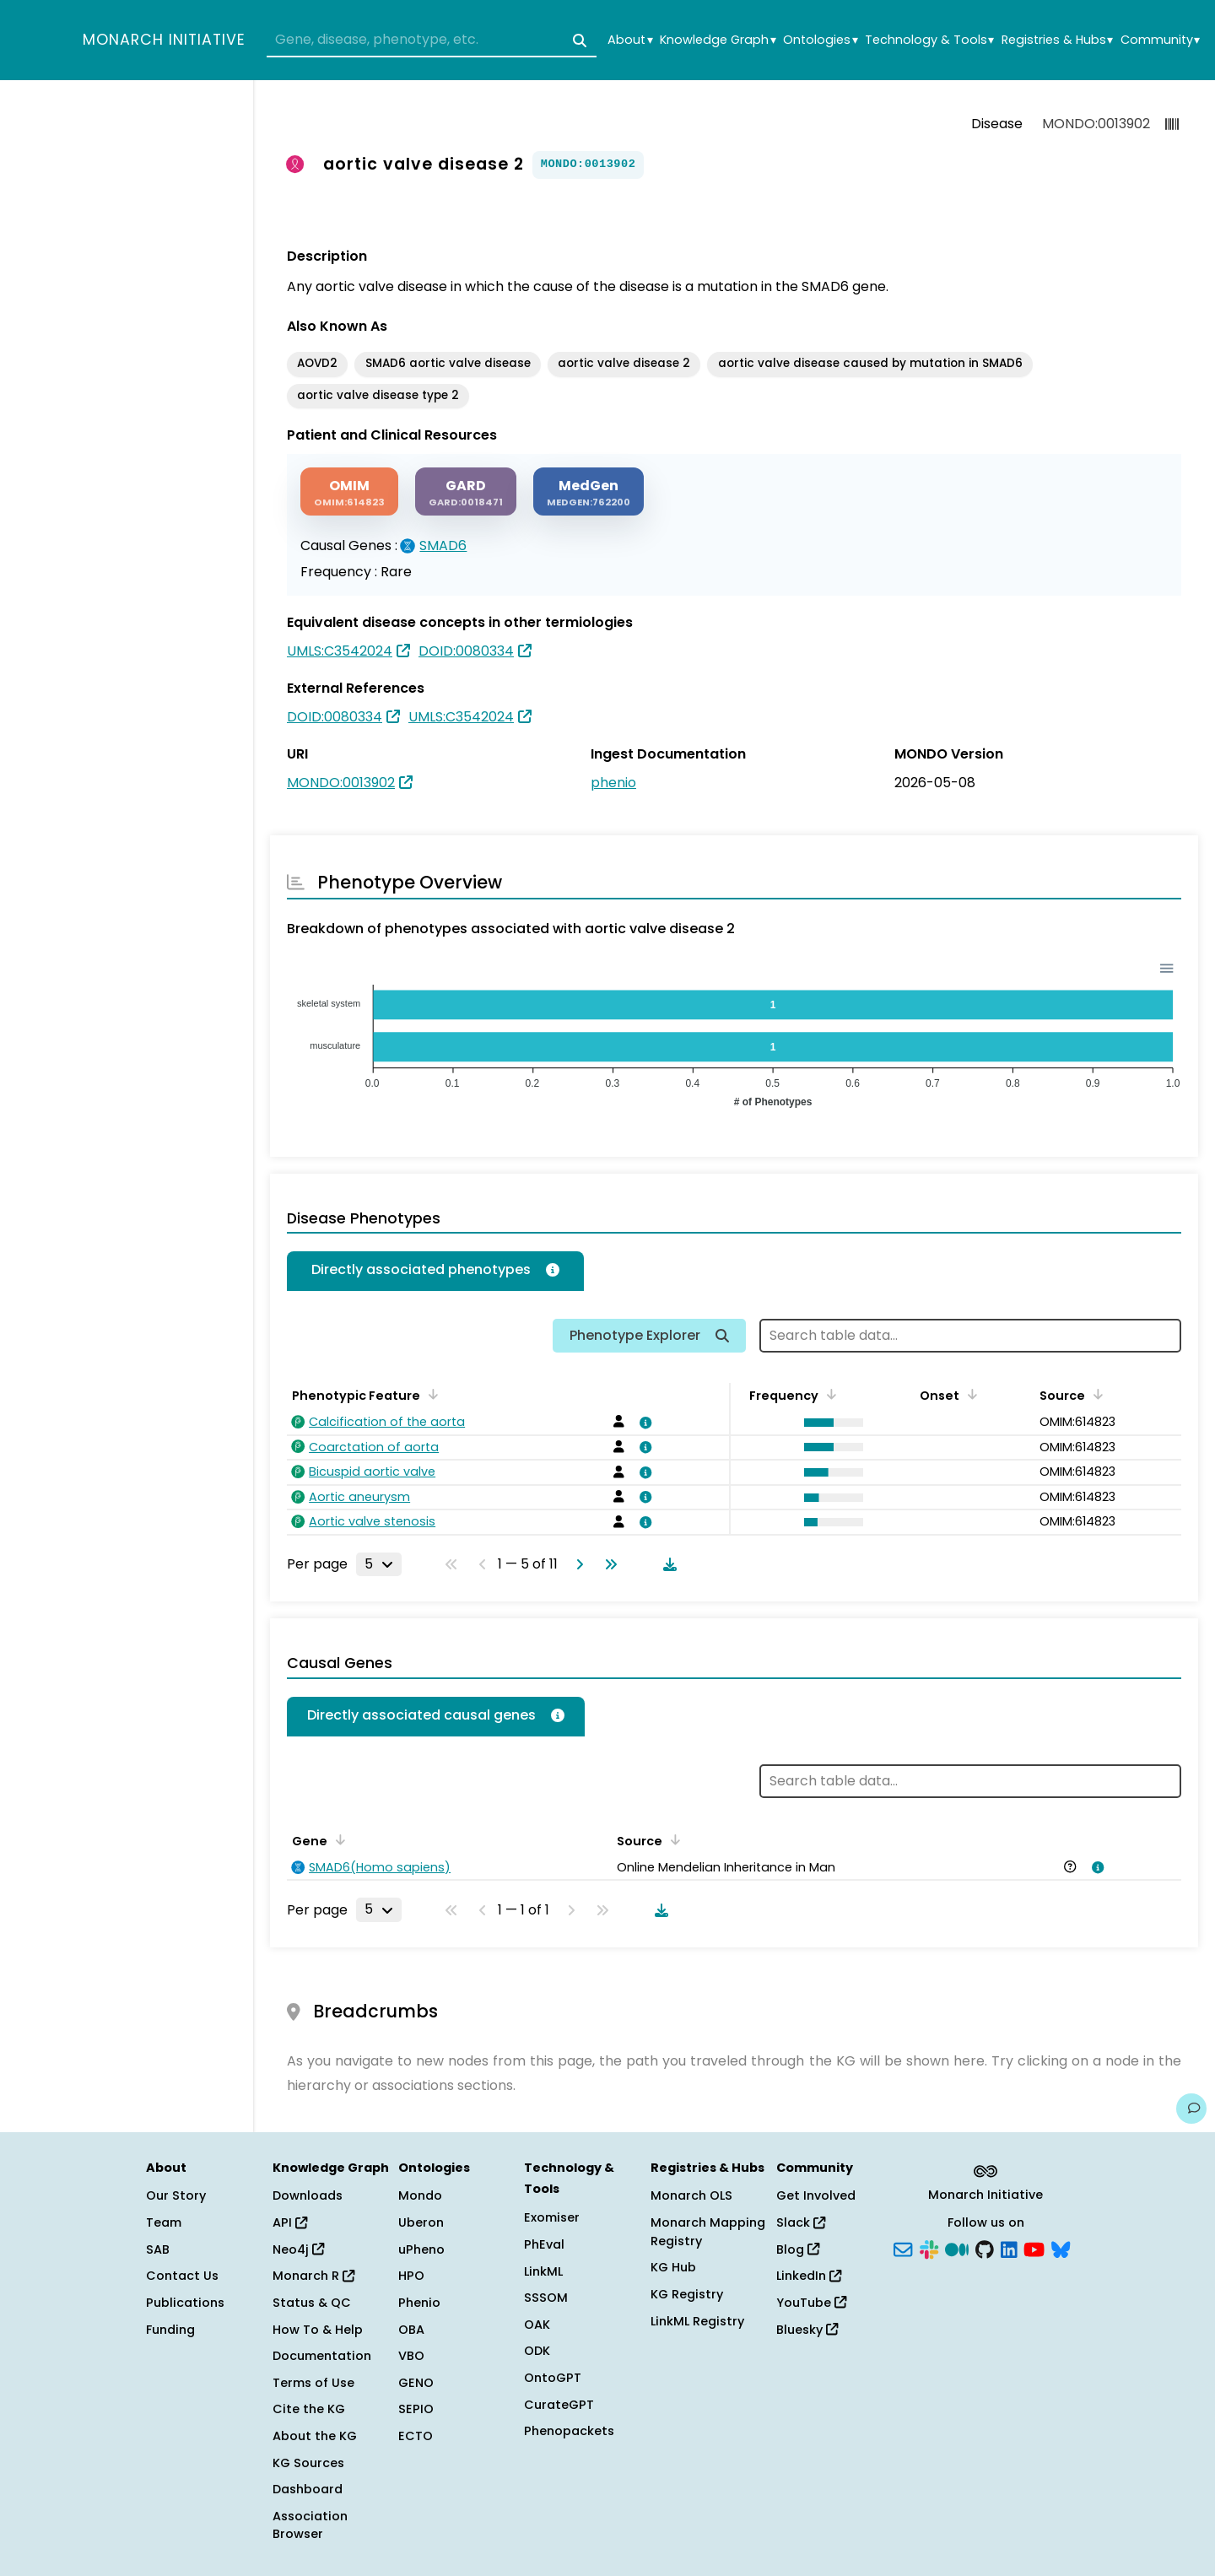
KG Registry (687, 2294)
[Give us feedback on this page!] (1191, 2108)
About (630, 40)
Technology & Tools (929, 40)
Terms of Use (313, 2382)
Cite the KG (309, 2408)
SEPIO (416, 2408)
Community (1160, 40)
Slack (800, 2222)
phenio (613, 782)
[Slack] (929, 2247)
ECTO (415, 2435)
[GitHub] (984, 2247)
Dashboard (308, 2489)
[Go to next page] (576, 1564)
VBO (411, 2355)
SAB (158, 2249)
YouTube (811, 2302)
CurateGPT (559, 2404)
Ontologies (820, 40)
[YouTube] (1034, 2247)
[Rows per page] (379, 1564)
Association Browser (310, 2525)
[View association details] (643, 1422)
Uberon (421, 2222)
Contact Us (182, 2275)
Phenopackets (569, 2430)
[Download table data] (666, 1564)
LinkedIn (808, 2275)
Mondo (420, 2195)
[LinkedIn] (1009, 2247)
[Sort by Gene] (337, 1839)
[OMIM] (349, 491)
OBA (411, 2329)
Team (163, 2222)
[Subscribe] (903, 2247)
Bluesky (807, 2329)
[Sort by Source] (1095, 1393)
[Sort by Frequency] (828, 1393)
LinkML (543, 2271)
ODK (537, 2350)
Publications (185, 2302)
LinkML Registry (697, 2321)
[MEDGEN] (588, 491)
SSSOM (546, 2297)
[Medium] (957, 2247)
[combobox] (432, 40)
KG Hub (673, 2267)
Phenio (419, 2302)
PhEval (544, 2244)
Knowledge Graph (717, 40)
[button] (829, 1422)
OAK (537, 2324)
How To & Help (318, 2329)
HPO (411, 2275)
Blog (797, 2249)
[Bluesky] (1060, 2247)
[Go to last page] (607, 1564)
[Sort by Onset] (969, 1393)
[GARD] (465, 491)
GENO (416, 2382)
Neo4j (298, 2249)
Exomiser (552, 2217)
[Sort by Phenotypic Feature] (430, 1393)
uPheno (421, 2249)
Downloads (308, 2195)
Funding (170, 2329)
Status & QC (312, 2302)
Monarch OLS (691, 2195)
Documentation (322, 2355)
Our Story (176, 2195)
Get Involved (816, 2195)
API (290, 2222)
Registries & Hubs (1057, 40)
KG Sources (308, 2462)
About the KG (315, 2435)
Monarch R (313, 2275)
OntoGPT (552, 2377)
